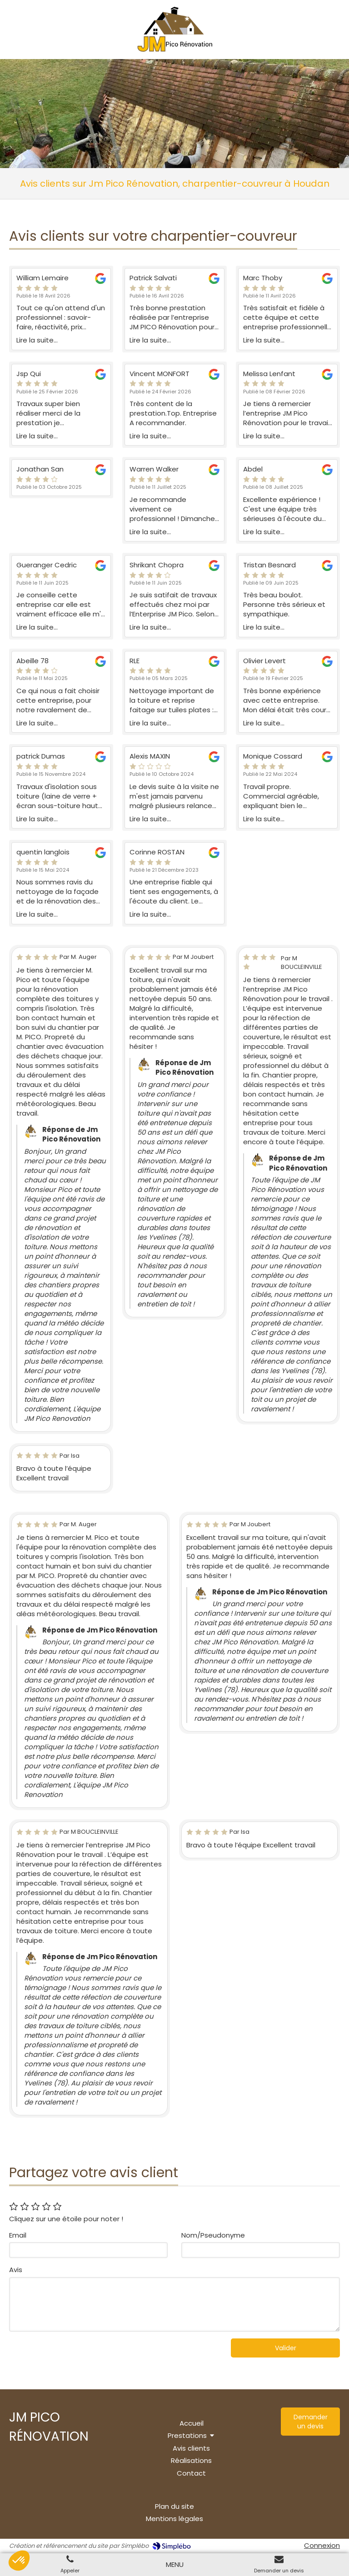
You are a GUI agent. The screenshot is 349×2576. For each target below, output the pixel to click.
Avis (15, 2269)
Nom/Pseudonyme (213, 2235)
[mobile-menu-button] (175, 2564)
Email (17, 2235)
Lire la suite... (37, 340)
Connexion (322, 2545)
